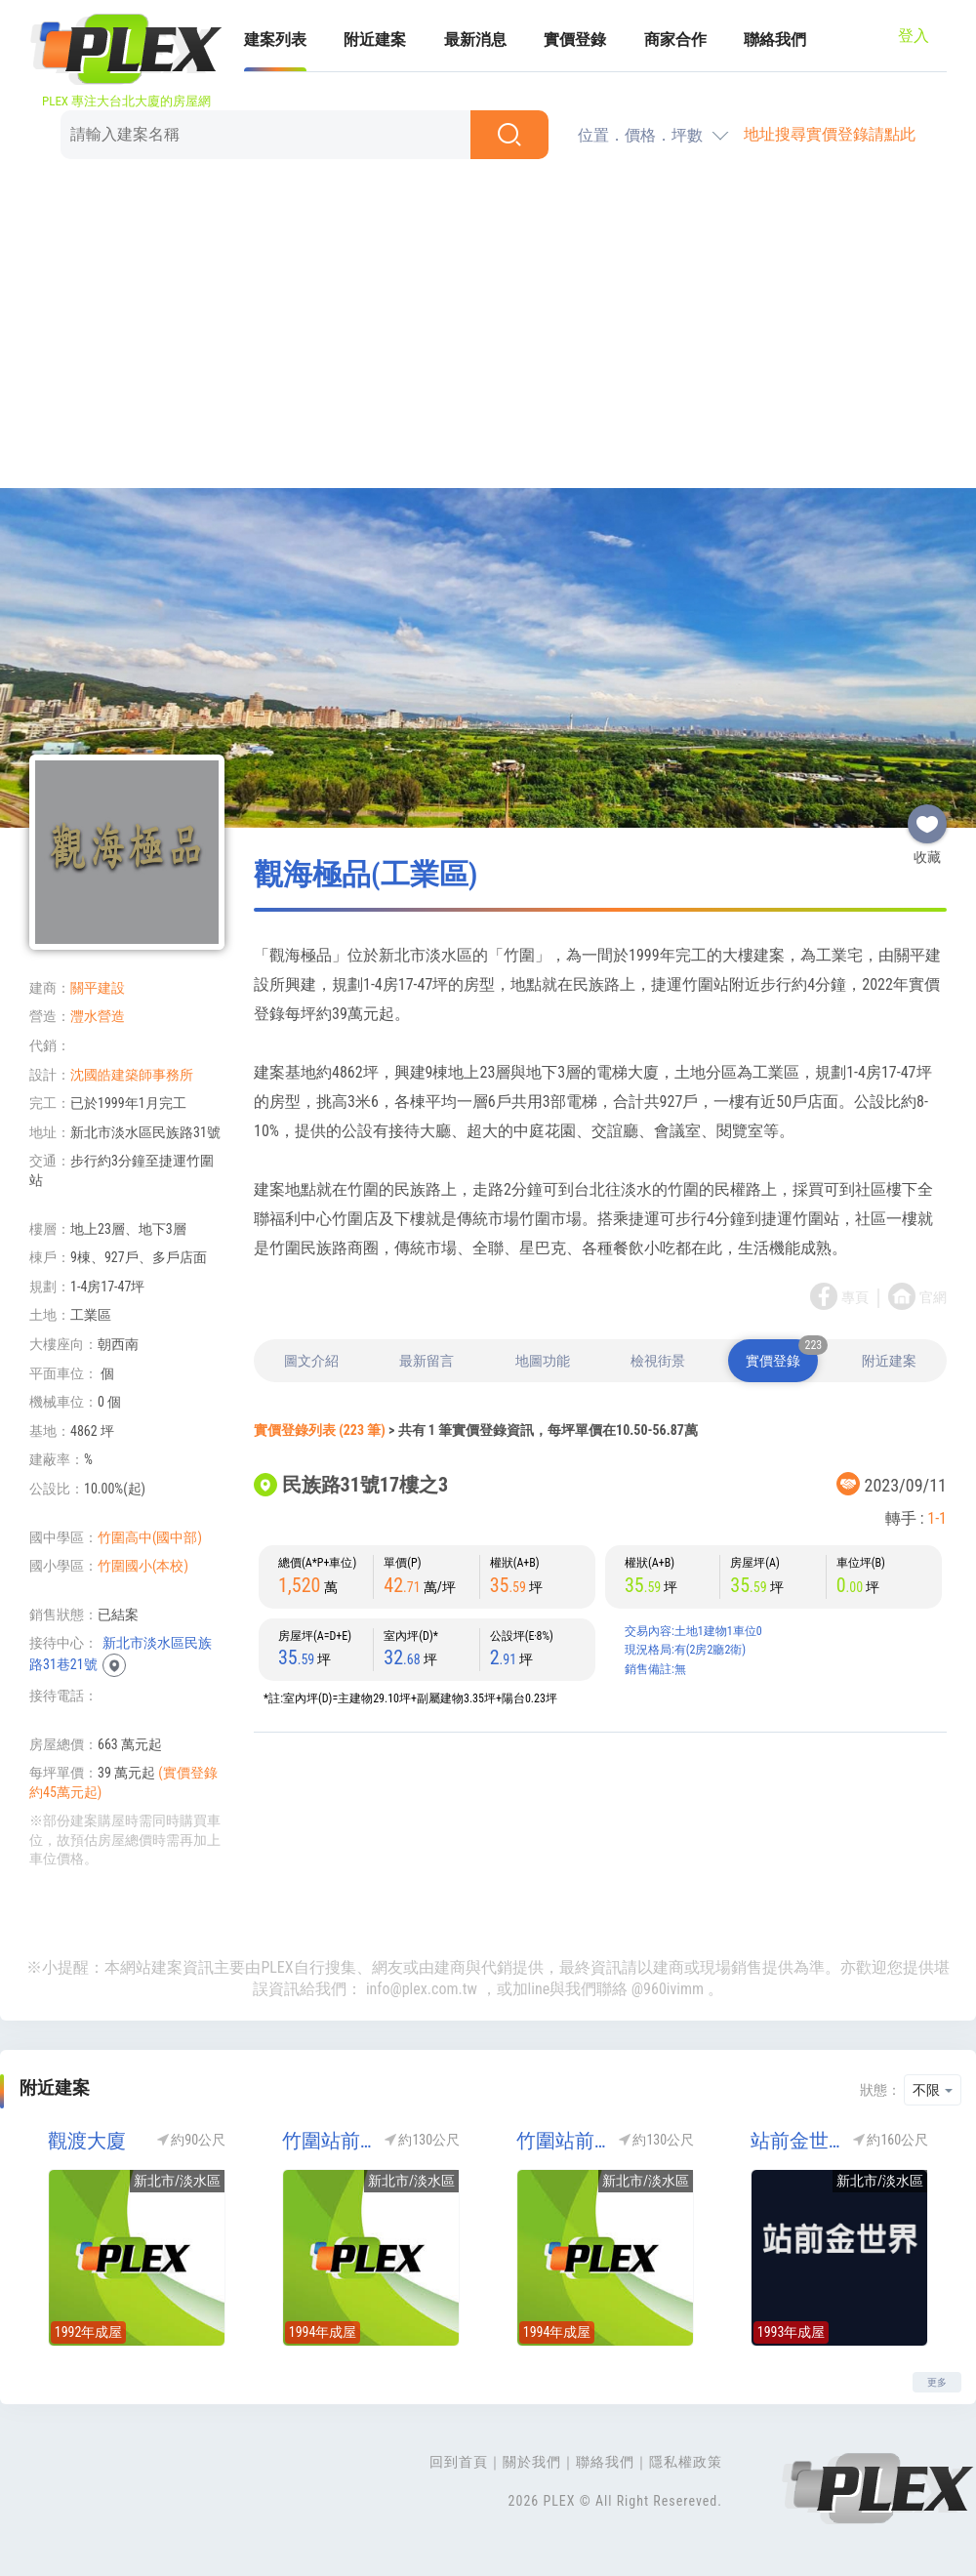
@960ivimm (667, 1989)
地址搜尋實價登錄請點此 (829, 134)
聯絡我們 (775, 39)
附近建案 (375, 39)
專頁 (855, 1297)
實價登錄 (575, 39)
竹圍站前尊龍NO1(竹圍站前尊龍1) (327, 2140)
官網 (933, 1297)
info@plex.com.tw (421, 1989)
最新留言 (426, 1361)
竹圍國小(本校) (143, 1566)
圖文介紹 (311, 1361)
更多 (937, 2382)
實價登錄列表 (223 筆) (320, 1430)
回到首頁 (458, 2462)
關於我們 (532, 2462)
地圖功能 (542, 1361)
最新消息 (475, 39)
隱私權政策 (685, 2462)
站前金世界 (795, 2140)
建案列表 (275, 39)
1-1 (937, 1518)
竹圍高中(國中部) (150, 1537)
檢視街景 (657, 1361)
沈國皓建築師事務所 (131, 1075)
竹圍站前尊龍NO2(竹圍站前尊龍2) (561, 2140)
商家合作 (675, 39)
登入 (913, 35)
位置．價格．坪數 (640, 135)
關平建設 (97, 988)
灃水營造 (97, 1016)
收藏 (927, 816)
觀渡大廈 (87, 2140)
